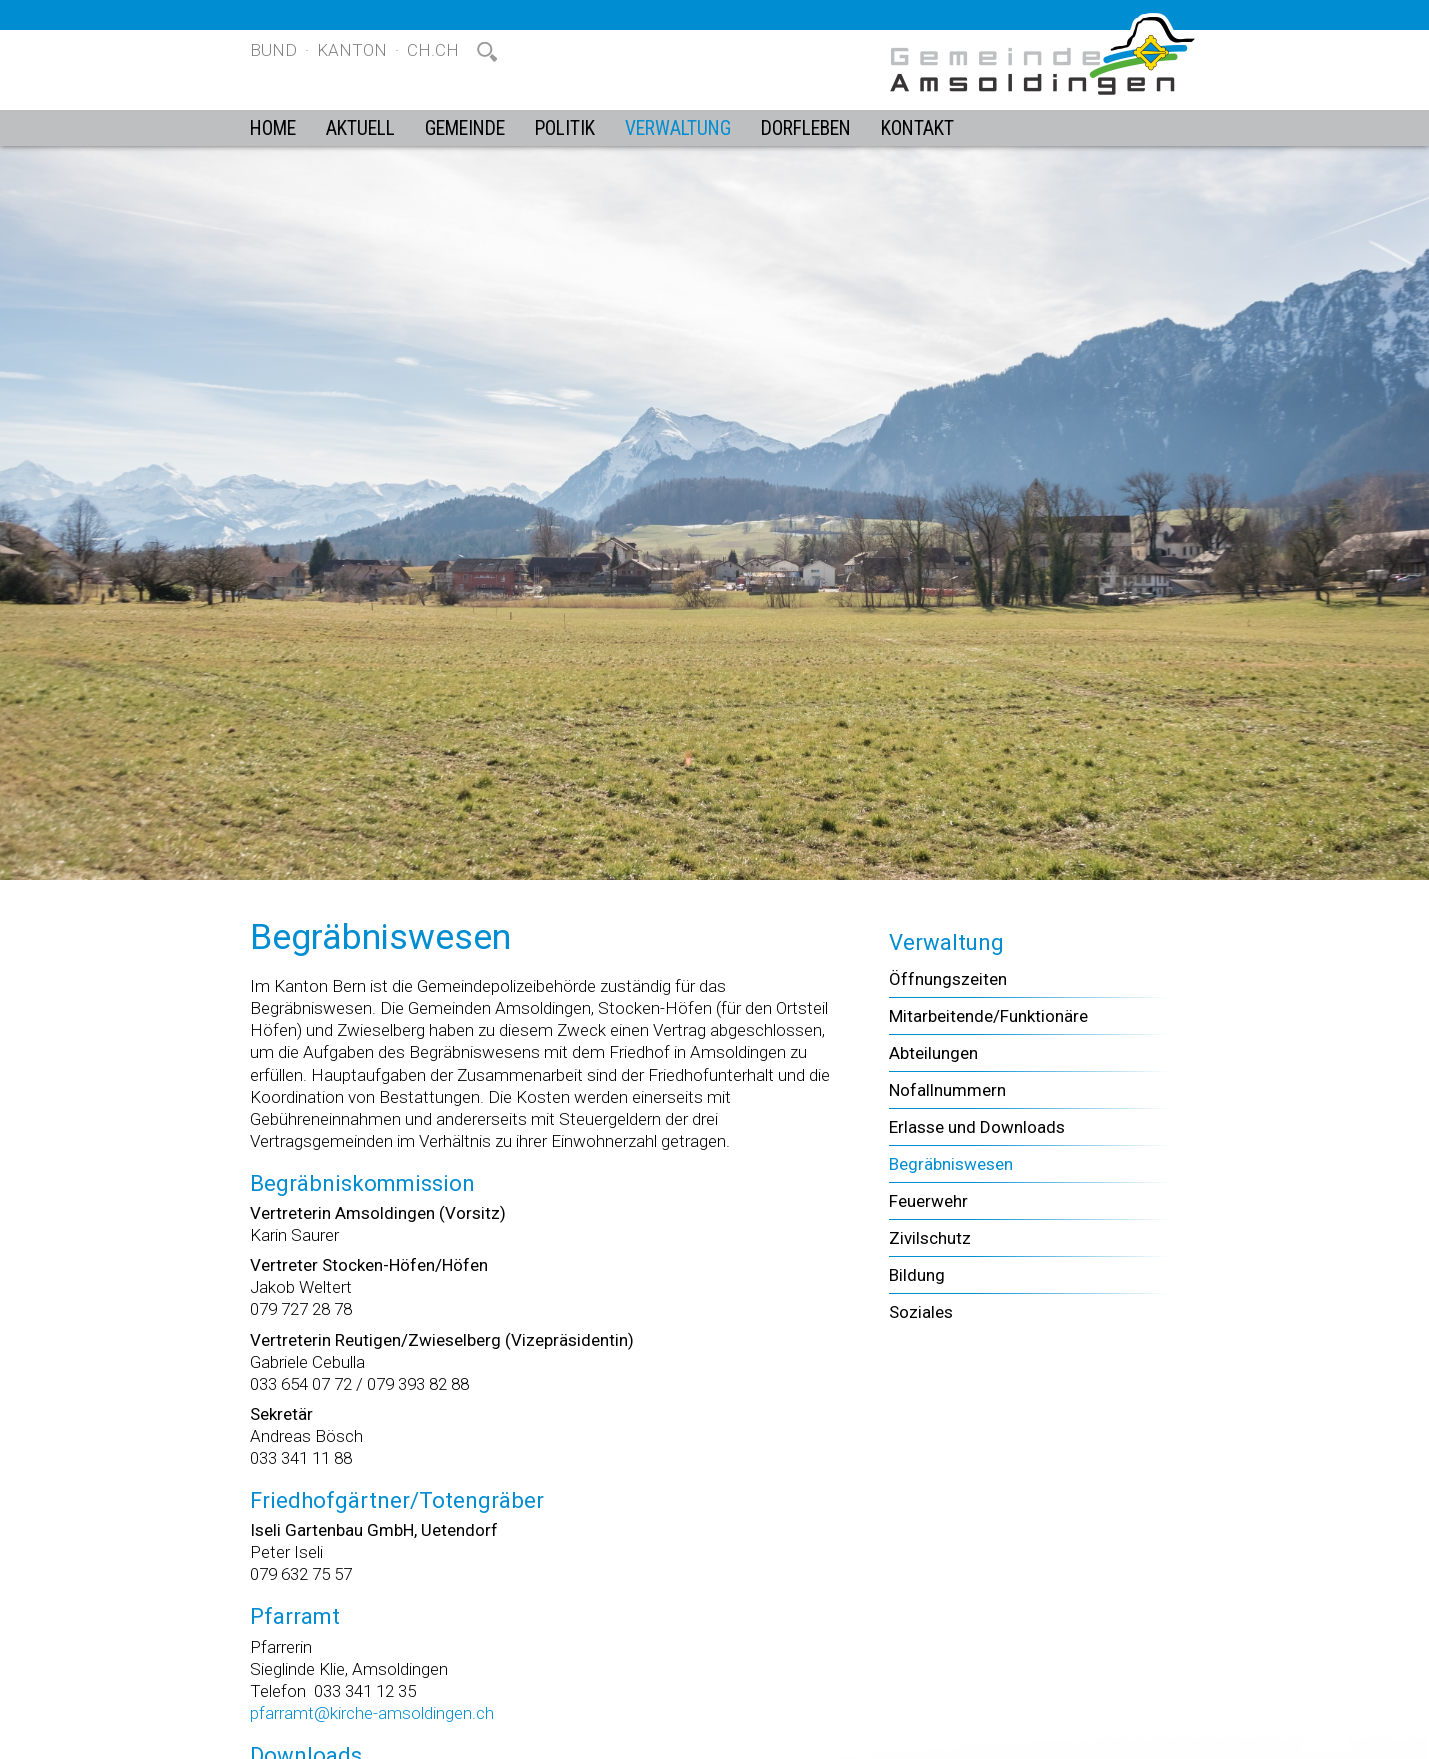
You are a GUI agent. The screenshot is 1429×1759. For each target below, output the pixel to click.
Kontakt (917, 128)
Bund (273, 50)
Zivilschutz (930, 1238)
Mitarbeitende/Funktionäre (988, 1016)
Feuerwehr (928, 1201)
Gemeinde (465, 128)
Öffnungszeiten (948, 979)
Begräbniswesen (951, 1164)
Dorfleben (806, 128)
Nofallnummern (947, 1090)
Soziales (921, 1312)
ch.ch (433, 50)
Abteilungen (933, 1053)
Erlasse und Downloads (977, 1127)
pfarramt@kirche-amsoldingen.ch (372, 1713)
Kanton (352, 50)
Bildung (917, 1275)
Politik (565, 128)
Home (273, 128)
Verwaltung (678, 128)
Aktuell (360, 128)
